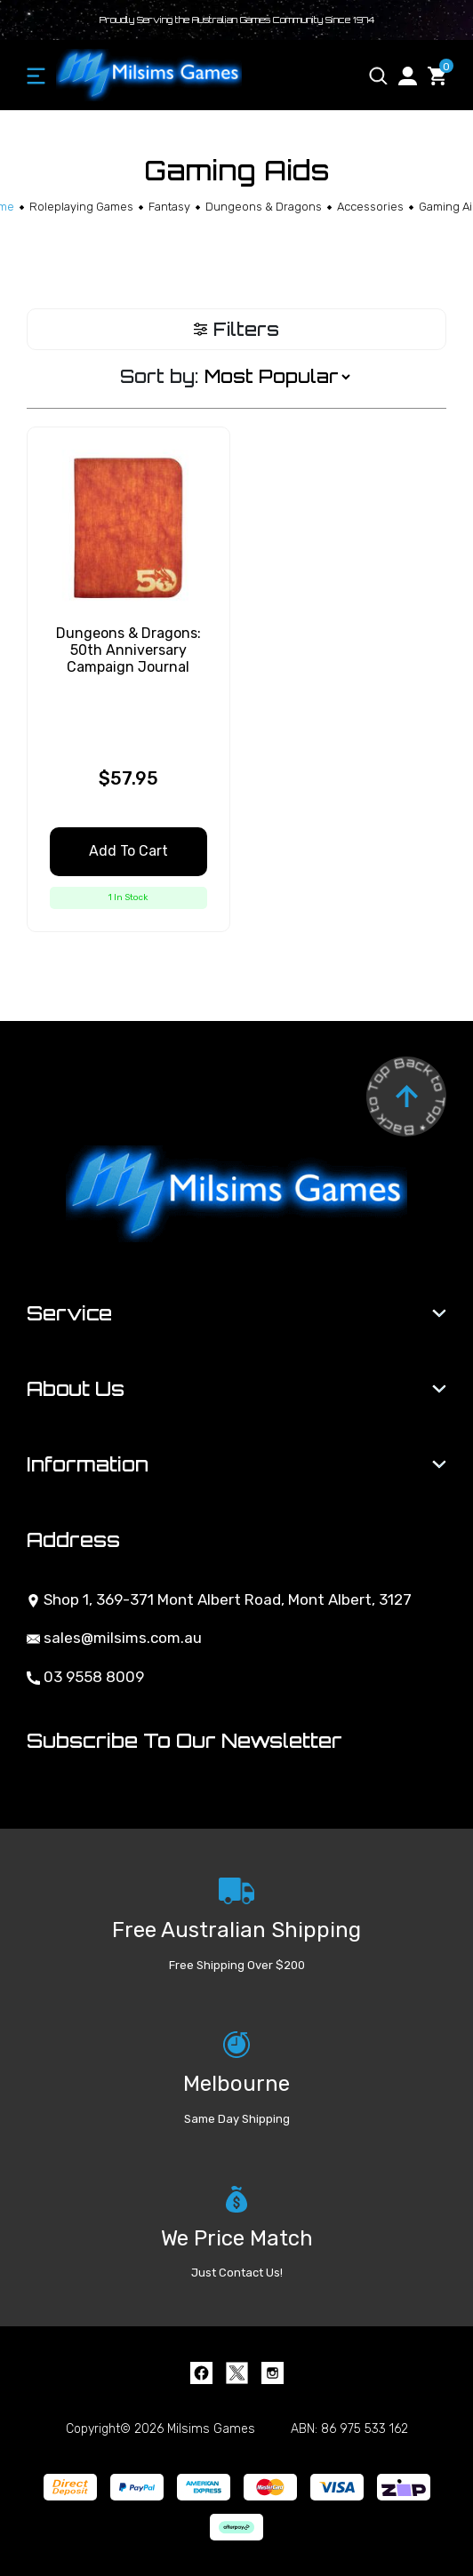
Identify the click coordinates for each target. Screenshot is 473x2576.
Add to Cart (128, 850)
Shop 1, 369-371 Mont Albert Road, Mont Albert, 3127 (219, 1599)
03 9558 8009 (85, 1677)
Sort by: (159, 376)
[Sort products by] (277, 377)
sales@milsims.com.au (114, 1638)
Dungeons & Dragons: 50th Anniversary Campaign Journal (128, 650)
